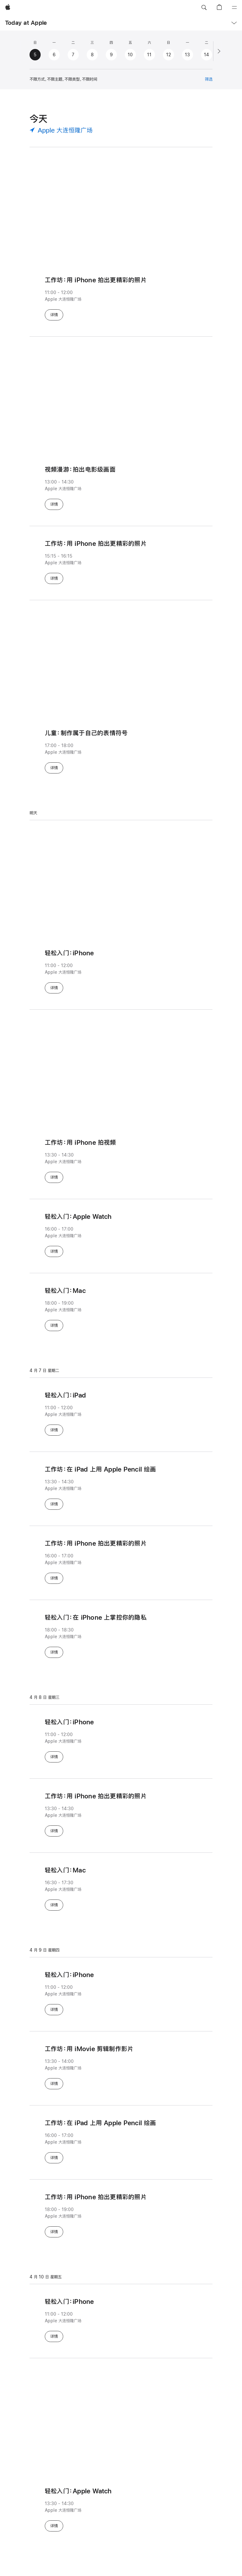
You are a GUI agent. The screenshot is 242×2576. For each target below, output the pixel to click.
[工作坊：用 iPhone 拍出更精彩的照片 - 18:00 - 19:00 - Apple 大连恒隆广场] (121, 2214)
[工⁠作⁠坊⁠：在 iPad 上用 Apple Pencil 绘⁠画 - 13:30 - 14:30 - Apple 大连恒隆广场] (121, 1486)
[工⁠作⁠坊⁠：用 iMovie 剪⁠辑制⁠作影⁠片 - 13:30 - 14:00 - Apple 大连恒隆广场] (121, 2066)
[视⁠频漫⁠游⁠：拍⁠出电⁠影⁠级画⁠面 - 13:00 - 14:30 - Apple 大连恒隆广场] (121, 487)
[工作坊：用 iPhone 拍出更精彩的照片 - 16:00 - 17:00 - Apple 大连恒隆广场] (121, 1560)
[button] (204, 7)
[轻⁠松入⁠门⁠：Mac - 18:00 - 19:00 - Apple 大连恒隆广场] (121, 1308)
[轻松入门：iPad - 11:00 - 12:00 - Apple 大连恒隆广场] (121, 1412)
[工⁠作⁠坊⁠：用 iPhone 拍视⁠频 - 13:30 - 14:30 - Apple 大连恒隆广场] (121, 1160)
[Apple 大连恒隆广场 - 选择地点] (61, 130)
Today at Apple (26, 23)
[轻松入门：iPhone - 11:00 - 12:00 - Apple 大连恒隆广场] (121, 970)
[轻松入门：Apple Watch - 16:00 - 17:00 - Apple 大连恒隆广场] (121, 1234)
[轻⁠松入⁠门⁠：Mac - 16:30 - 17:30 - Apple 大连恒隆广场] (121, 1887)
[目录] (234, 7)
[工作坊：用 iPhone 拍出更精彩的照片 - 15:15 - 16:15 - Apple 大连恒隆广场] (121, 561)
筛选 (208, 79)
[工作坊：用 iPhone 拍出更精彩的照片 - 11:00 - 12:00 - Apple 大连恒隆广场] (121, 280)
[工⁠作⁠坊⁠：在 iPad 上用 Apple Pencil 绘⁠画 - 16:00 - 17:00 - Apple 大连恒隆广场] (121, 2140)
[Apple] (8, 7)
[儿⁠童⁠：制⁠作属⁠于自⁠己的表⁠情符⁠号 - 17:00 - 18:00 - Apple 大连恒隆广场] (121, 750)
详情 (56, 314)
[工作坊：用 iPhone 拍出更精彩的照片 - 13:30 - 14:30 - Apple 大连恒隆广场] (121, 1813)
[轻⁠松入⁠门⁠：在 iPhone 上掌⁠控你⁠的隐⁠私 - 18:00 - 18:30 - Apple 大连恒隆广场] (121, 1635)
